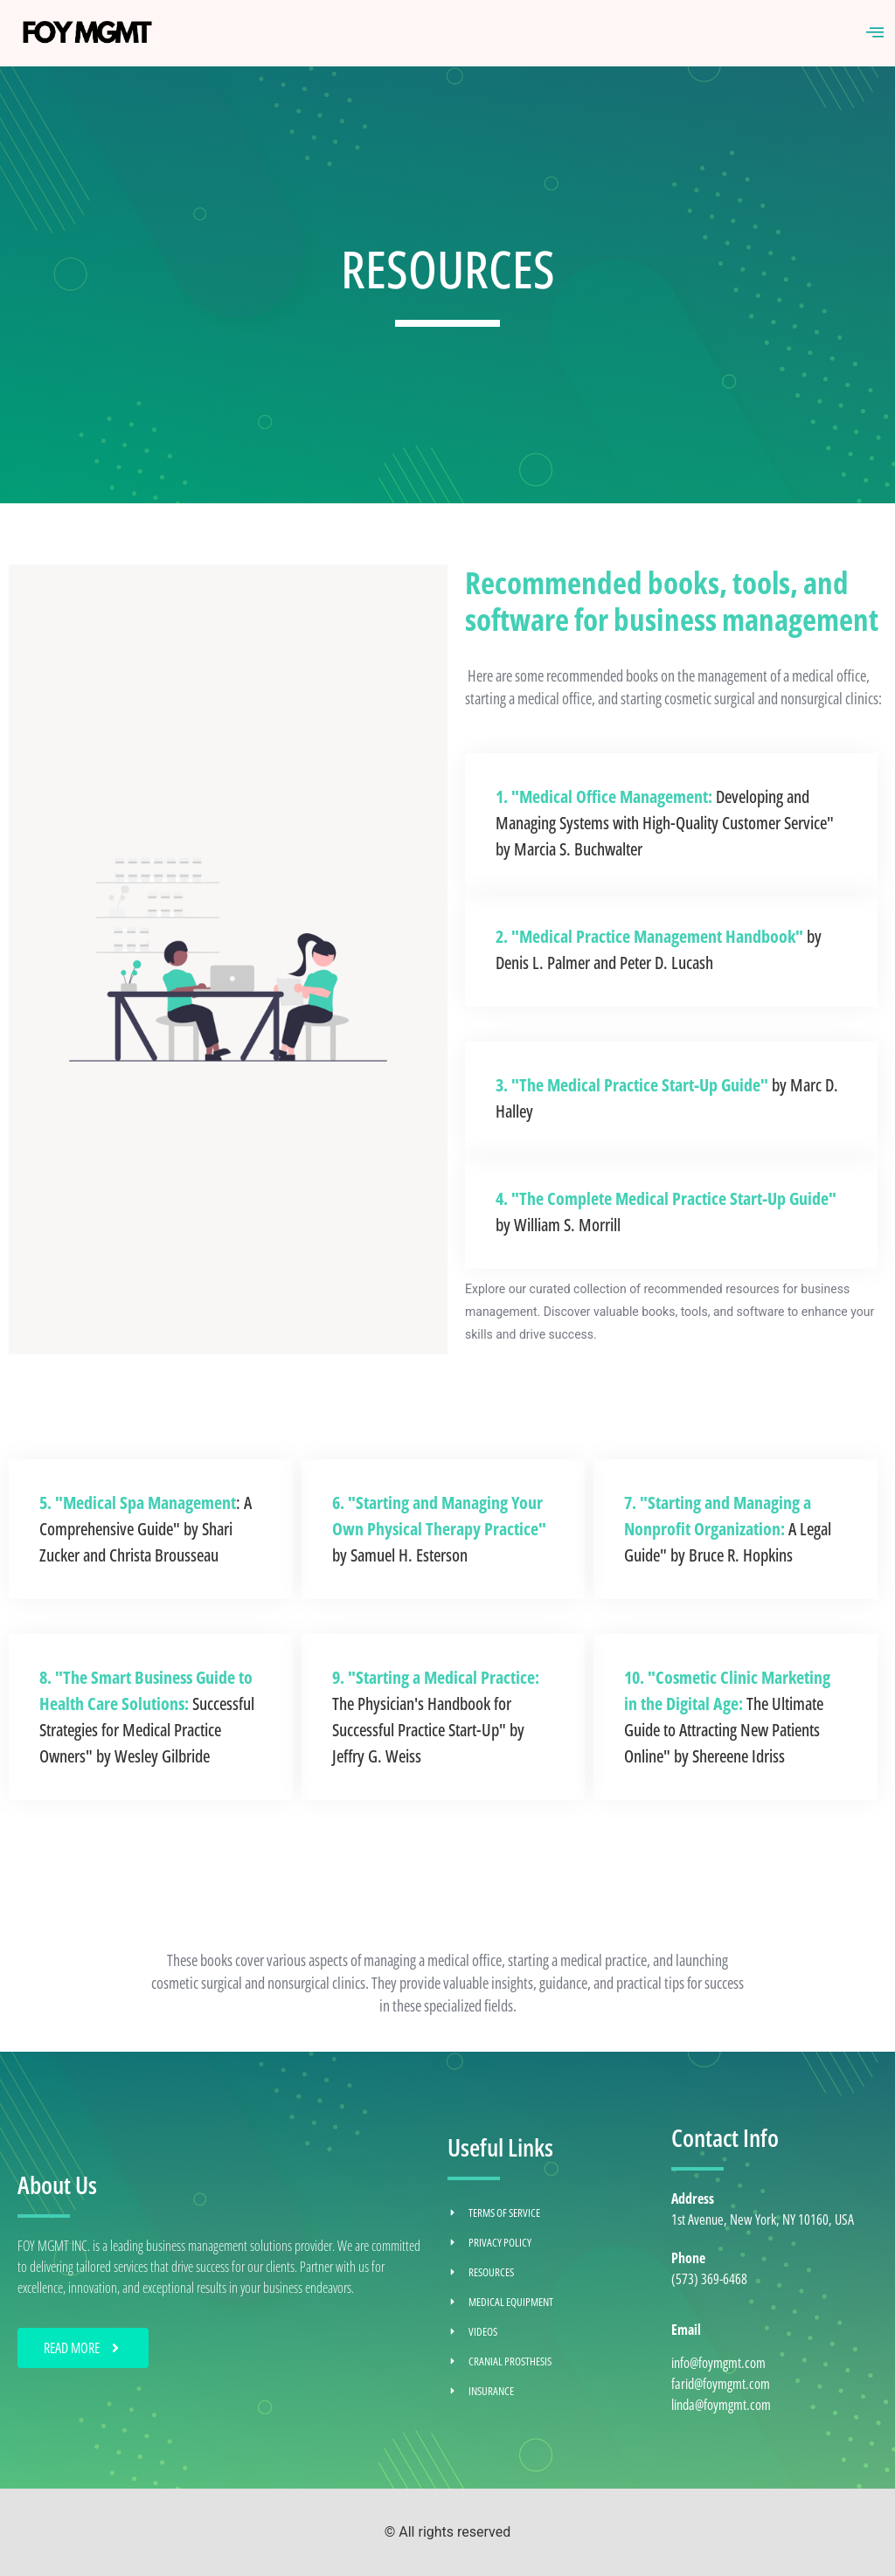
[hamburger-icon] (875, 33)
